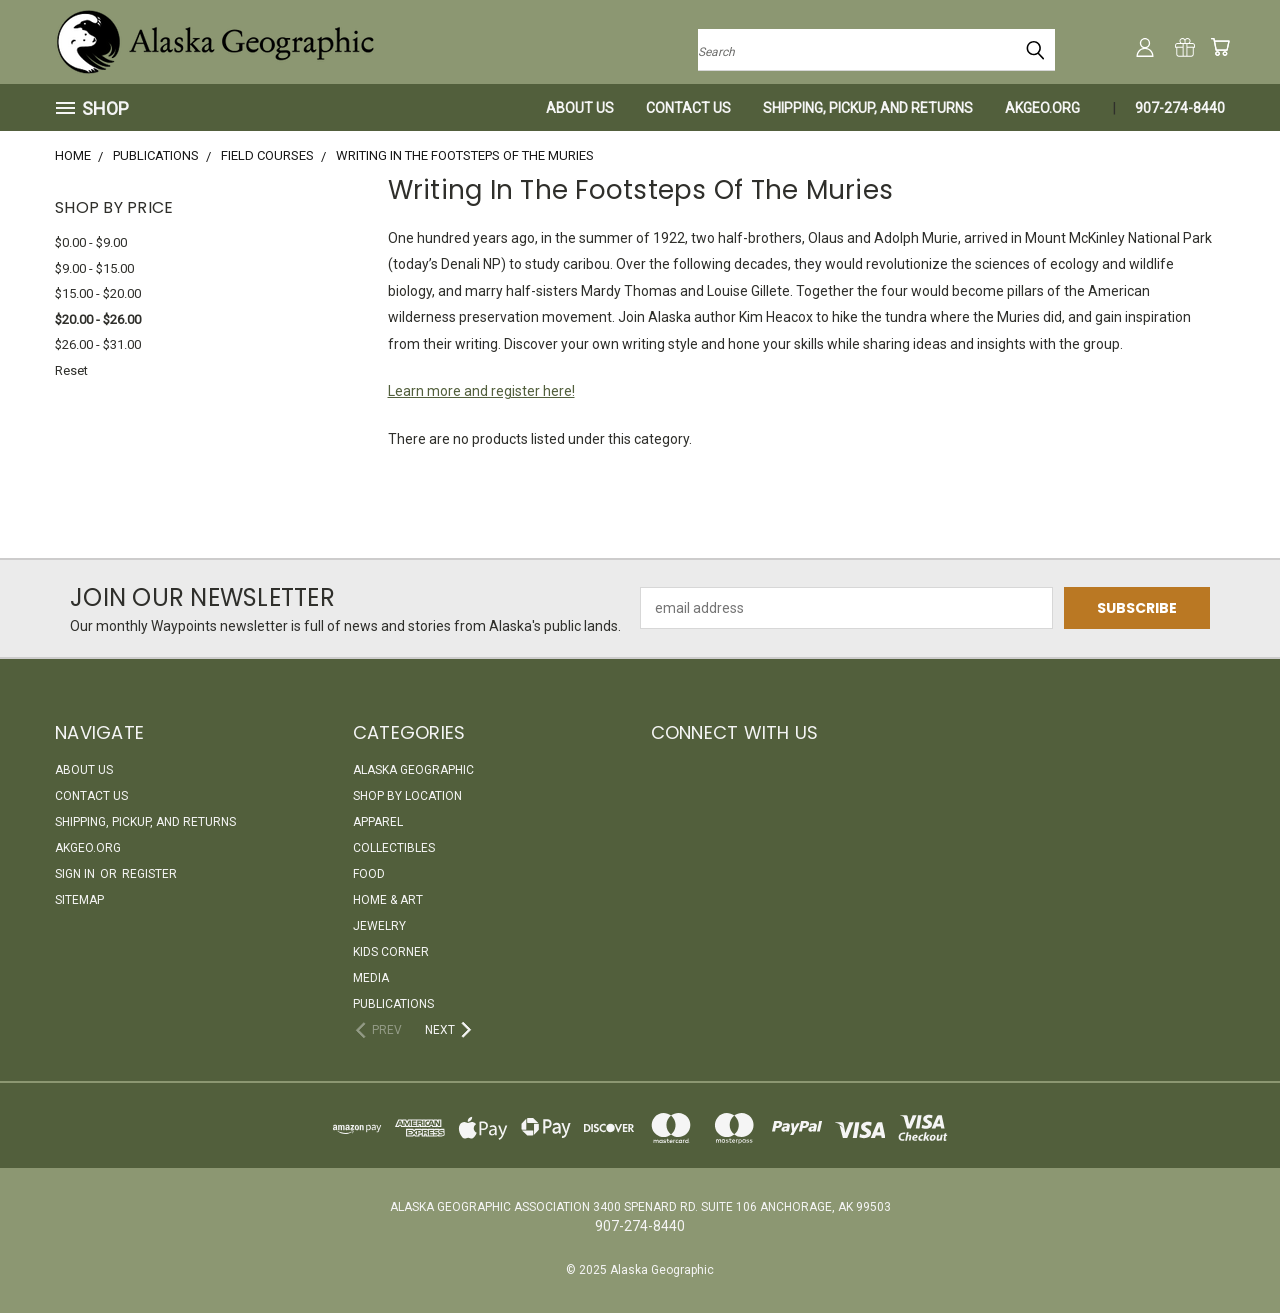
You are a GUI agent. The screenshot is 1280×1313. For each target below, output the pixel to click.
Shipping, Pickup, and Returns (868, 108)
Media (371, 978)
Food (369, 874)
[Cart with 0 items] (1220, 47)
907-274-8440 (1180, 108)
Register (149, 874)
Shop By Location (407, 796)
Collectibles (394, 848)
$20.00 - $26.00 (98, 319)
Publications (393, 1004)
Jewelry (379, 926)
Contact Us (688, 108)
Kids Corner (391, 952)
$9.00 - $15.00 (94, 268)
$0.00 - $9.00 (91, 242)
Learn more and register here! (481, 391)
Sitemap (79, 900)
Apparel (378, 822)
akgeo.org (1042, 108)
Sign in (76, 874)
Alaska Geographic (413, 770)
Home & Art (388, 900)
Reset (71, 370)
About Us (580, 108)
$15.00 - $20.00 (98, 293)
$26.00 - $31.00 (98, 344)
